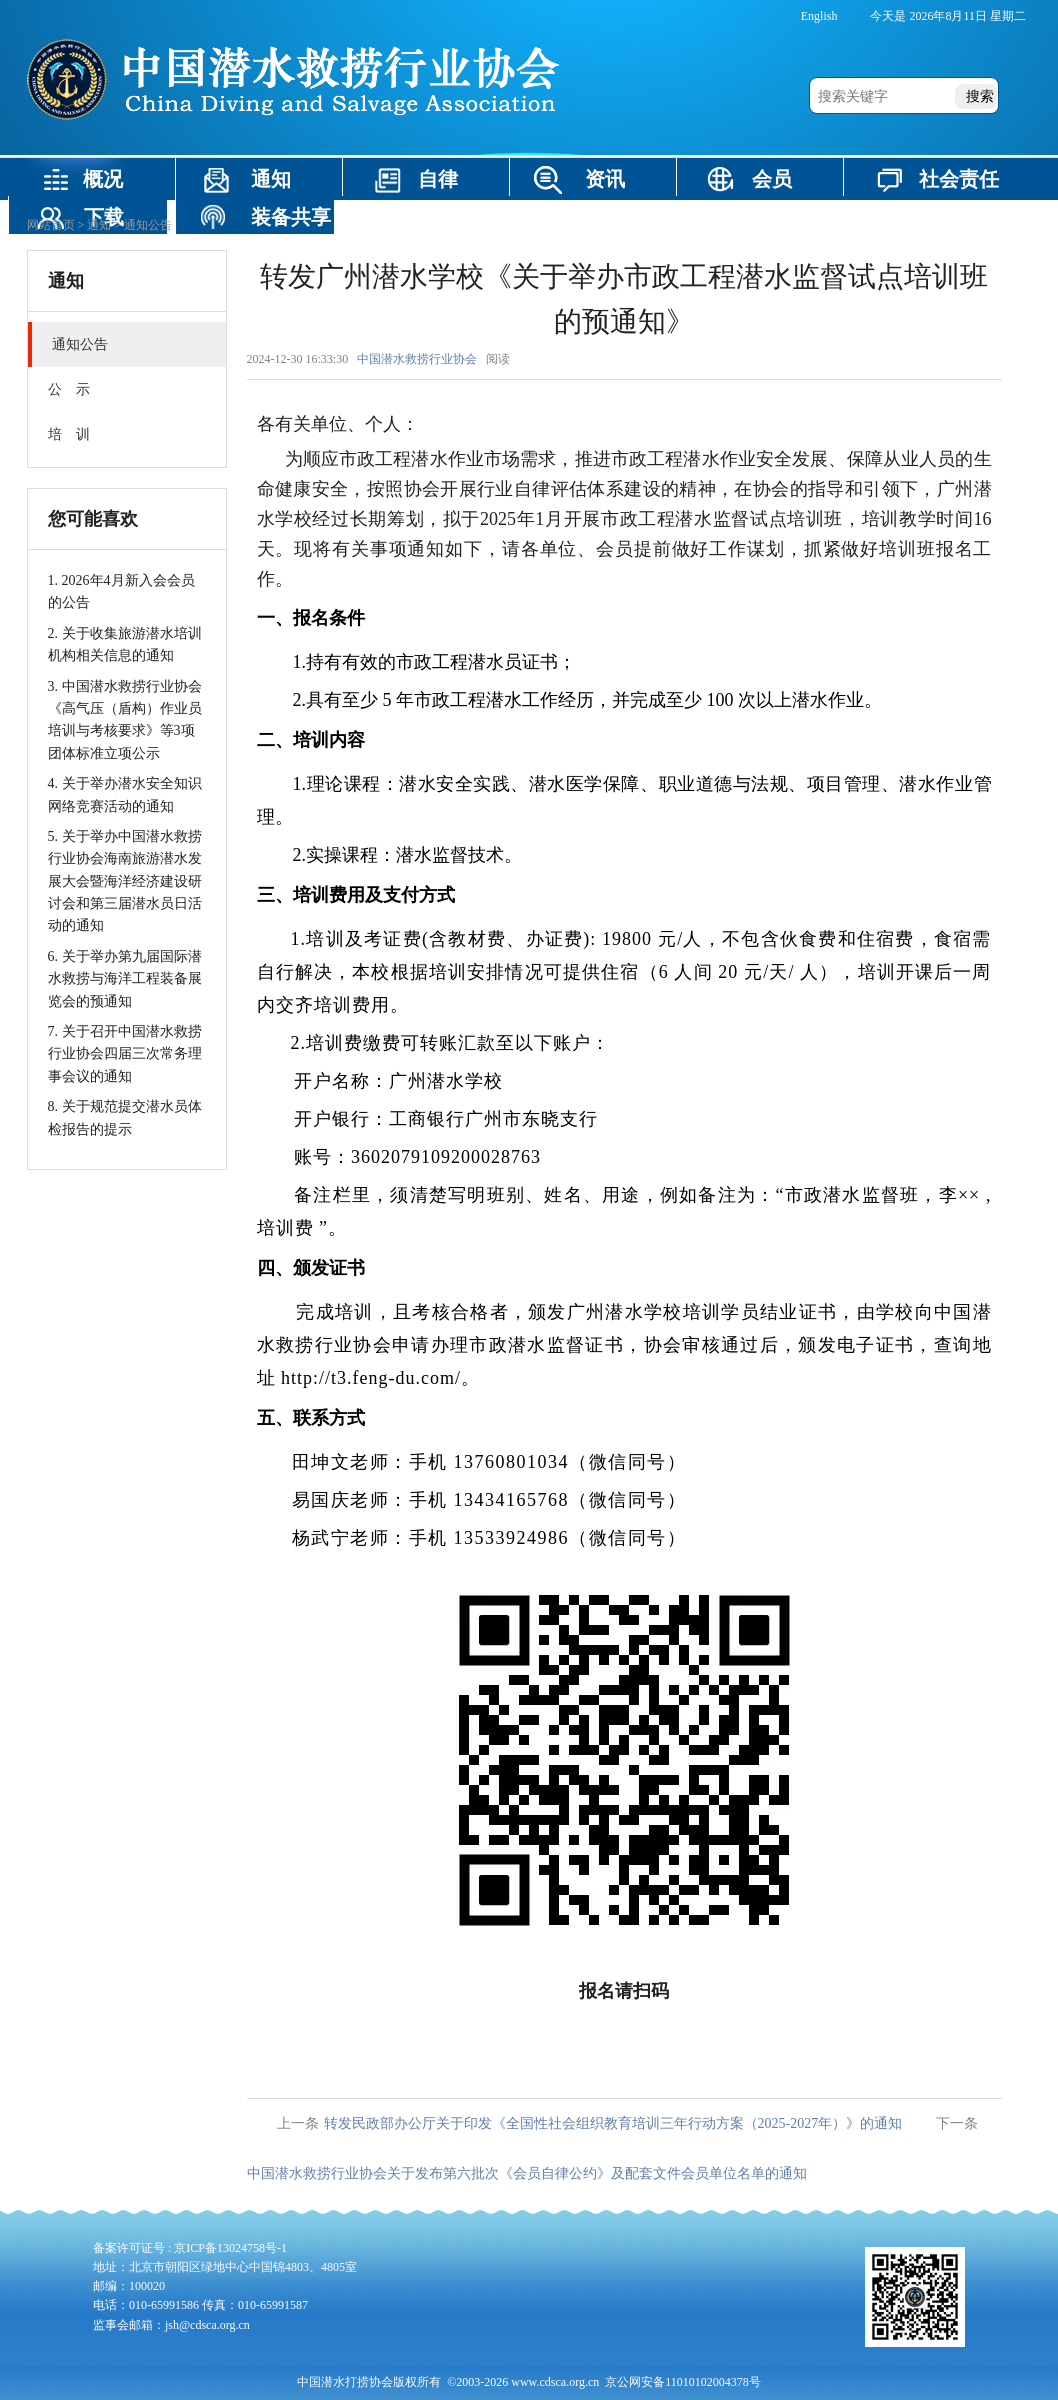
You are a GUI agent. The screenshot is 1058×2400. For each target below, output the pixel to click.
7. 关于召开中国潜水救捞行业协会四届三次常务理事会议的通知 (125, 1054)
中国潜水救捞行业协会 (417, 359)
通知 (271, 179)
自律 (438, 179)
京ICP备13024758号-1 (230, 2248)
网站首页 (51, 225)
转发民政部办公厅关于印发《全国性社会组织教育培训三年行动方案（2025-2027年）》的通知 (613, 2123)
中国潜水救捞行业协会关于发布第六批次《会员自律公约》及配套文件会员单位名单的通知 (527, 2173)
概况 (103, 179)
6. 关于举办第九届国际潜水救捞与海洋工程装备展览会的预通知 (125, 979)
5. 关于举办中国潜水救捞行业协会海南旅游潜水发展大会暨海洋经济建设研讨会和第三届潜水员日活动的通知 (125, 881)
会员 (772, 179)
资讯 (605, 179)
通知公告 (148, 225)
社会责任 (959, 179)
